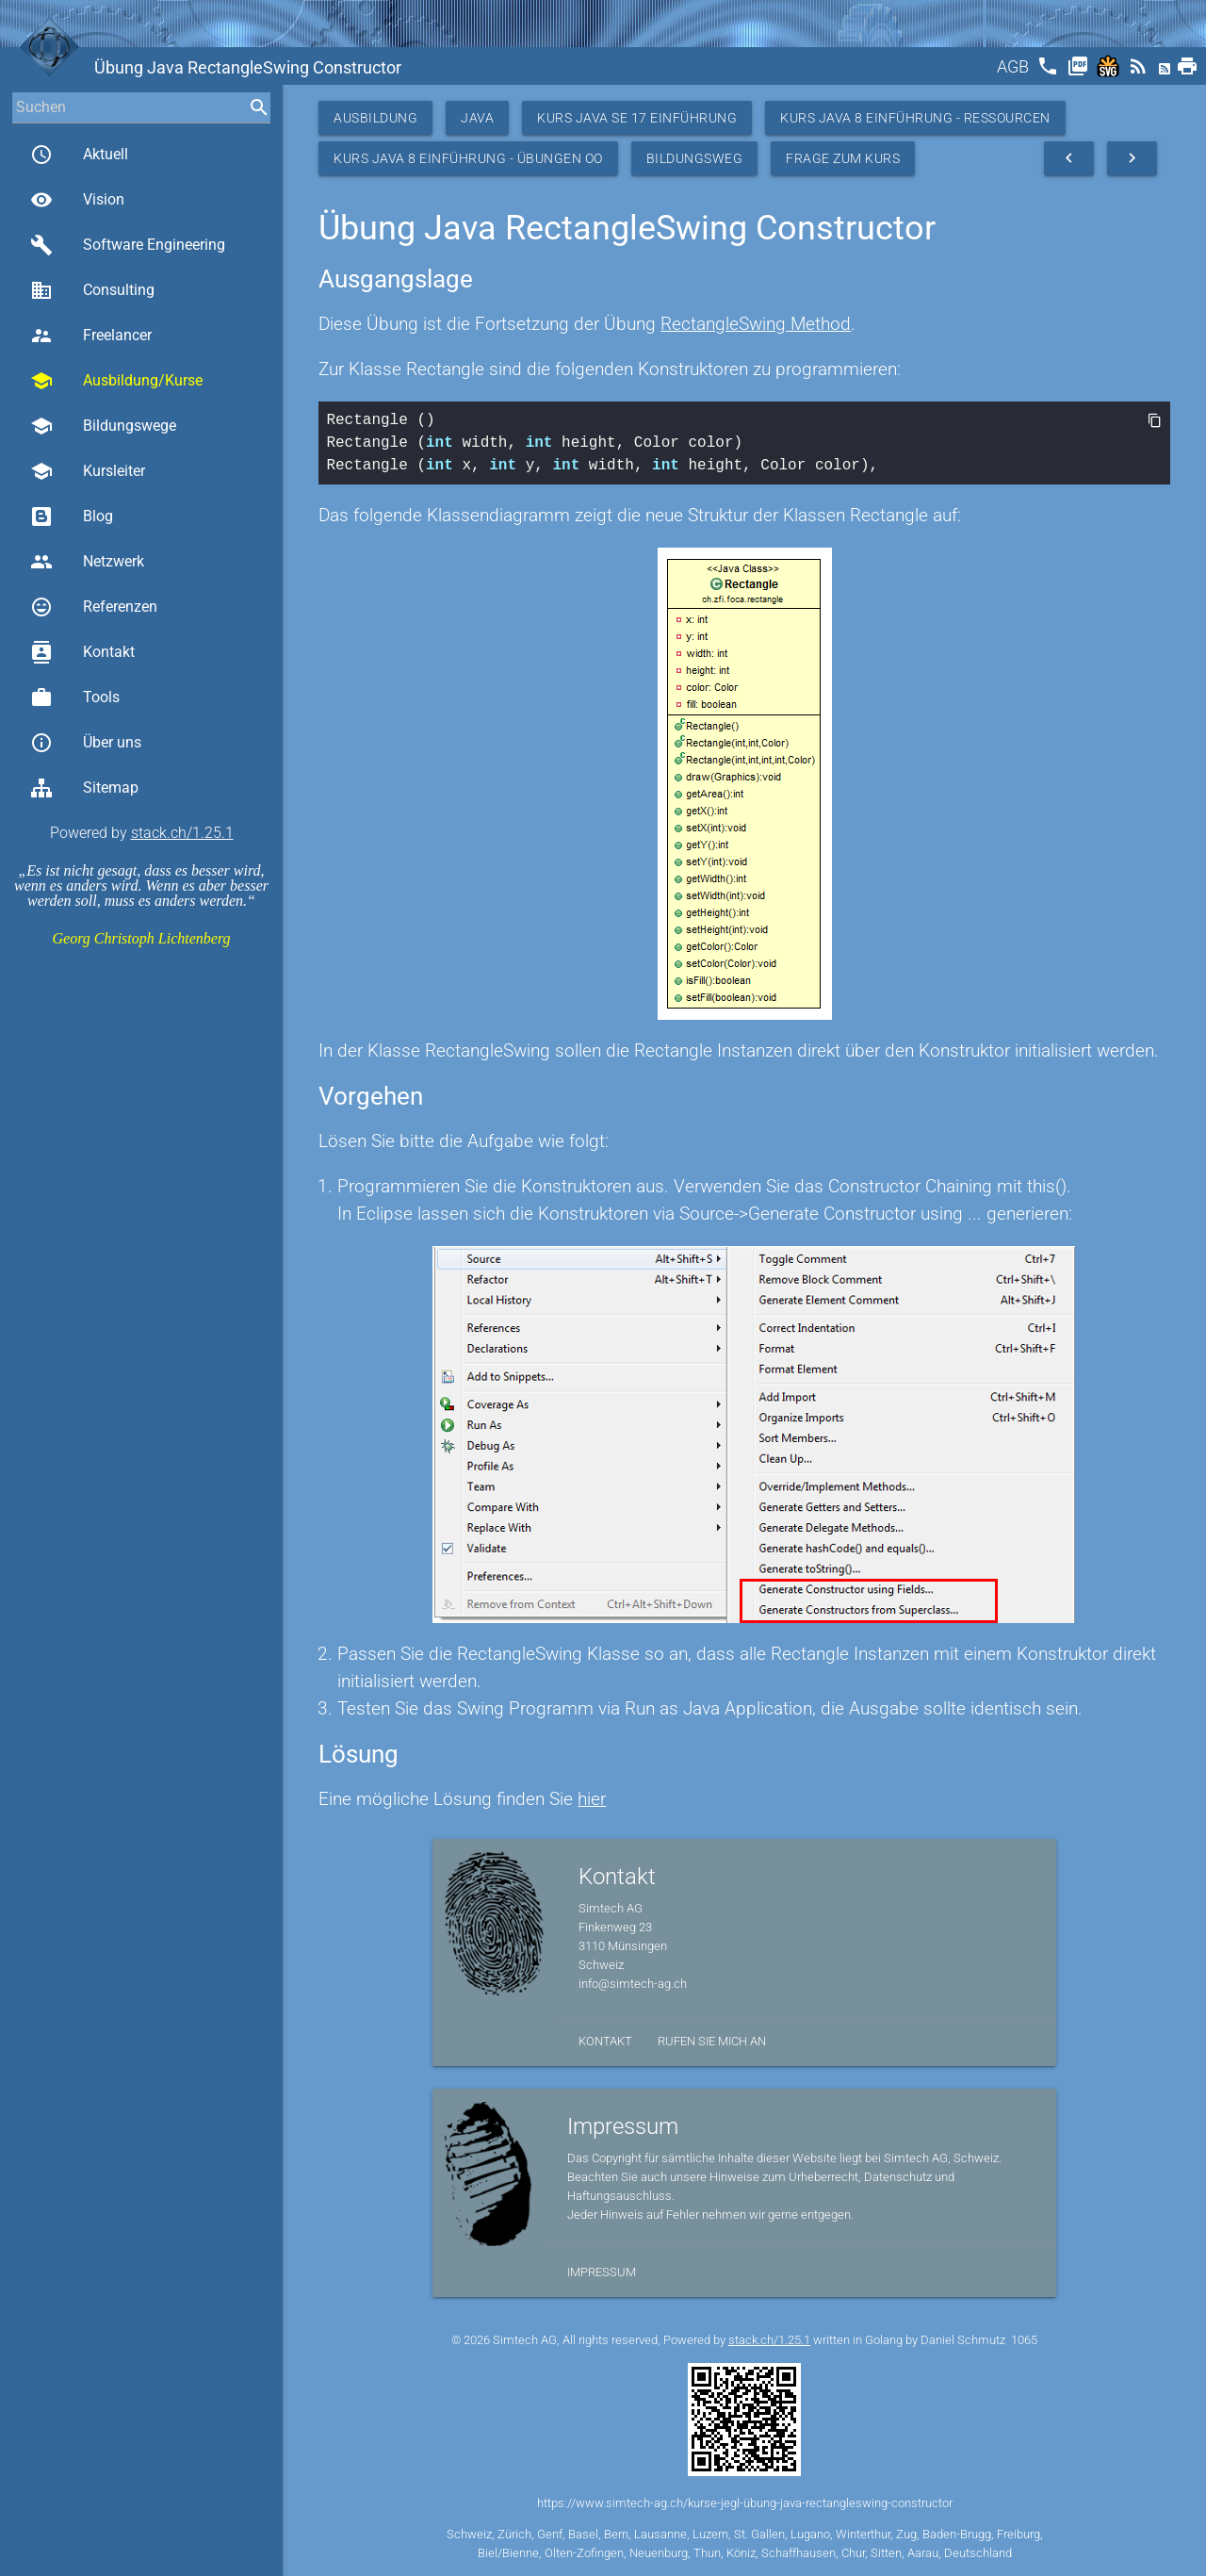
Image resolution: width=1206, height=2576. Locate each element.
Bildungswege (103, 426)
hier (592, 1799)
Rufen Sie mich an (712, 2041)
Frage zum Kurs (843, 158)
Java (477, 117)
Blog (71, 516)
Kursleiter (87, 471)
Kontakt (82, 652)
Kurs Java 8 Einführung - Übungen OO (468, 158)
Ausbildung (375, 117)
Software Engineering (127, 245)
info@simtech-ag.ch (633, 1984)
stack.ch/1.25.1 (182, 833)
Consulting (92, 290)
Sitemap (84, 788)
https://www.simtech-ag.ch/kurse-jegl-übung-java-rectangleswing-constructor (745, 2503)
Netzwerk (87, 561)
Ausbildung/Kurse (116, 380)
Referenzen (93, 607)
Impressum (601, 2272)
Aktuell (79, 154)
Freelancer (91, 335)
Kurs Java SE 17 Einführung (637, 117)
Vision (77, 199)
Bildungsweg (694, 158)
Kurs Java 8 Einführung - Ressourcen (915, 117)
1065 (1024, 2340)
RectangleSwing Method (755, 324)
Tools (75, 697)
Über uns (85, 742)
